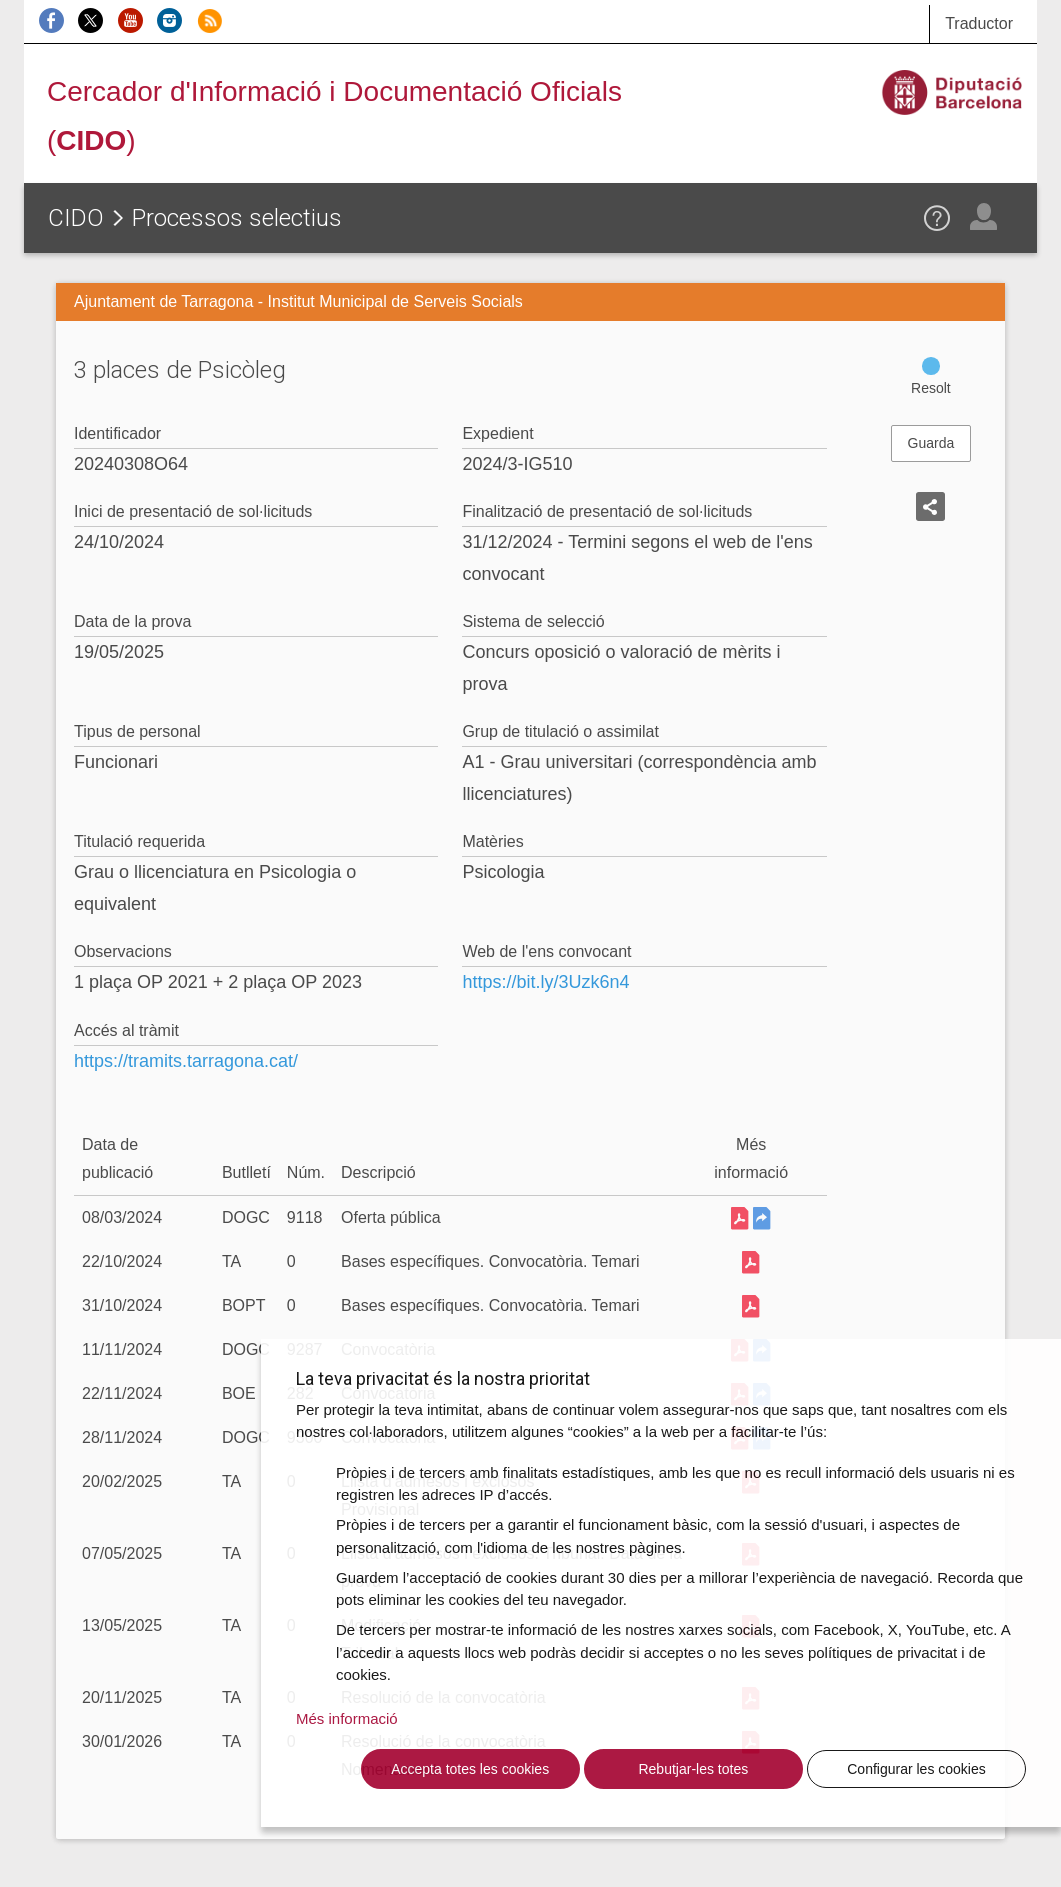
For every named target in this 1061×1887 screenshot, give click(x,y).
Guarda (931, 443)
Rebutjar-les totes (693, 1769)
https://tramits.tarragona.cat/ (186, 1061)
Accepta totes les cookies (470, 1769)
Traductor (979, 23)
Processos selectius (237, 218)
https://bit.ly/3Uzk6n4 (545, 982)
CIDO (76, 218)
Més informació (347, 1718)
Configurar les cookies (916, 1769)
